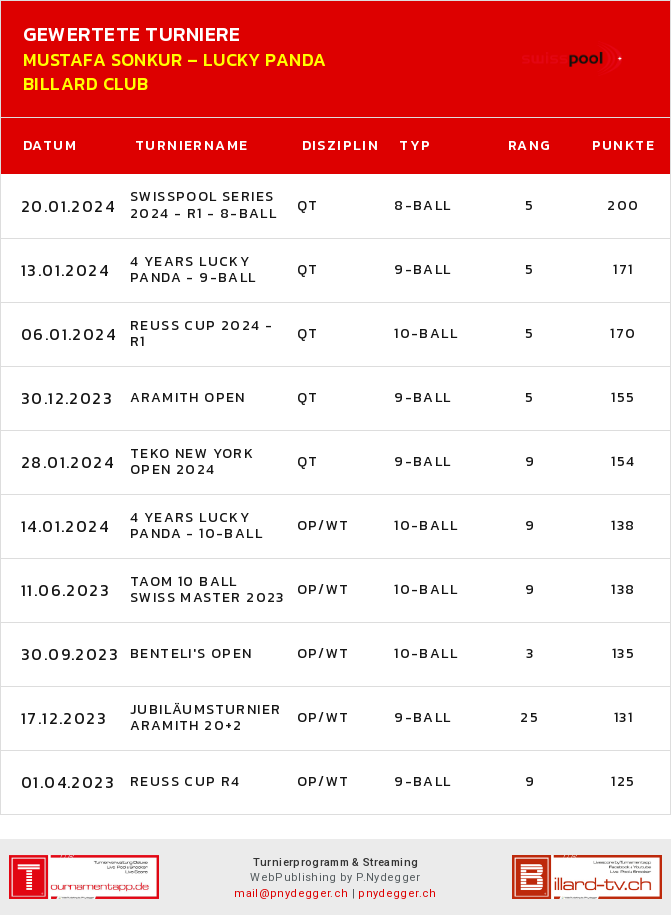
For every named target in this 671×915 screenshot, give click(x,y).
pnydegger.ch (397, 893)
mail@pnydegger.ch (291, 893)
